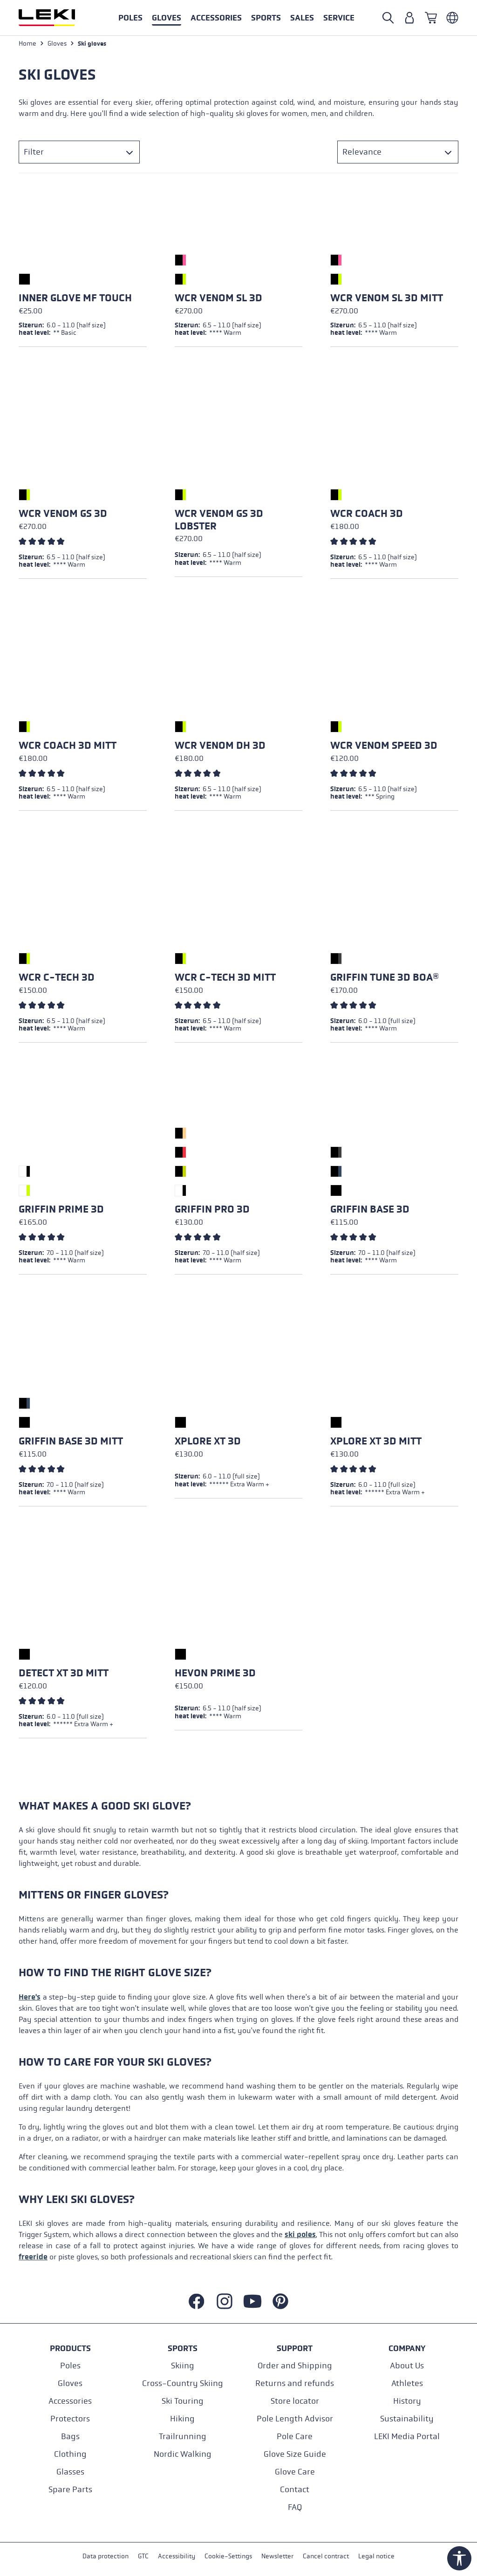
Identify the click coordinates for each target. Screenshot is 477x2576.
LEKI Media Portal (407, 2436)
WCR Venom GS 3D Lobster (219, 521)
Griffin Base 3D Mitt (71, 1443)
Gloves (70, 2383)
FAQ (295, 2507)
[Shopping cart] (431, 18)
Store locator (295, 2401)
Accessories (70, 2401)
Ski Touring (183, 2401)
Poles (70, 2366)
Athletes (407, 2383)
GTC (143, 2557)
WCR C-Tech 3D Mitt (225, 979)
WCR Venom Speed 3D (383, 747)
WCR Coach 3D (366, 515)
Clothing (70, 2454)
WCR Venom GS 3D (63, 515)
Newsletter (277, 2557)
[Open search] (388, 18)
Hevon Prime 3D (215, 1674)
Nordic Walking (182, 2454)
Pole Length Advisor (295, 2419)
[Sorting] (397, 153)
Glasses (70, 2472)
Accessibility (176, 2557)
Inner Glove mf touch (75, 299)
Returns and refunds (294, 2383)
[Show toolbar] (459, 2558)
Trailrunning (182, 2436)
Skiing (182, 2366)
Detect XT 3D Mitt (64, 1674)
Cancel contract (326, 2557)
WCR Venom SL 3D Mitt (386, 299)
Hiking (182, 2419)
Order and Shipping (295, 2366)
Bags (70, 2436)
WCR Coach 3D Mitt (67, 747)
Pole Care (295, 2436)
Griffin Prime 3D (61, 1211)
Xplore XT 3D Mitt (376, 1443)
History (407, 2401)
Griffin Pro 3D (212, 1211)
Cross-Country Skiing (182, 2383)
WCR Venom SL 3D (218, 299)
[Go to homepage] (57, 17)
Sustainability (407, 2419)
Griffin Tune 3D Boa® (384, 979)
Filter (34, 153)
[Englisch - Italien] (452, 18)
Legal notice (376, 2557)
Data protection (105, 2557)
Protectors (70, 2419)
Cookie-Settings (228, 2557)
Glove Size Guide (295, 2454)
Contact (294, 2490)
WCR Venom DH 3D (220, 747)
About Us (407, 2366)
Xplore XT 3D (208, 1443)
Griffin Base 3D (369, 1211)
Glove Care (295, 2472)
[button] (266, 18)
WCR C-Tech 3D (57, 979)
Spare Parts (70, 2490)
